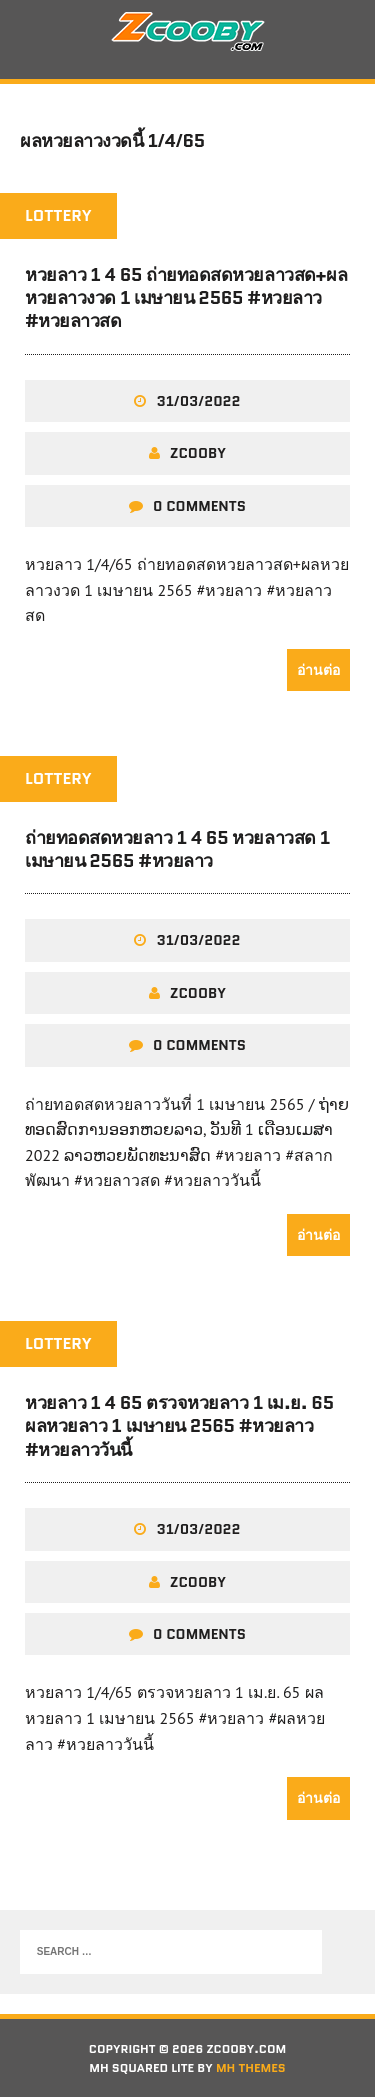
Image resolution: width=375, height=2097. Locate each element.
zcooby (198, 453)
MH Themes (251, 2067)
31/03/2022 (198, 401)
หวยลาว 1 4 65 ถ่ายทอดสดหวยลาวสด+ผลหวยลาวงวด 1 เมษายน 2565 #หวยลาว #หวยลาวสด (186, 298)
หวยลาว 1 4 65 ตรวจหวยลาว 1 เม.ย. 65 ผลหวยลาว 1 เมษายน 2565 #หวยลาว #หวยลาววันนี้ (179, 1426)
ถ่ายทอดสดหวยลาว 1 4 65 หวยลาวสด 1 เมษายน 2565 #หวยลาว (177, 849)
